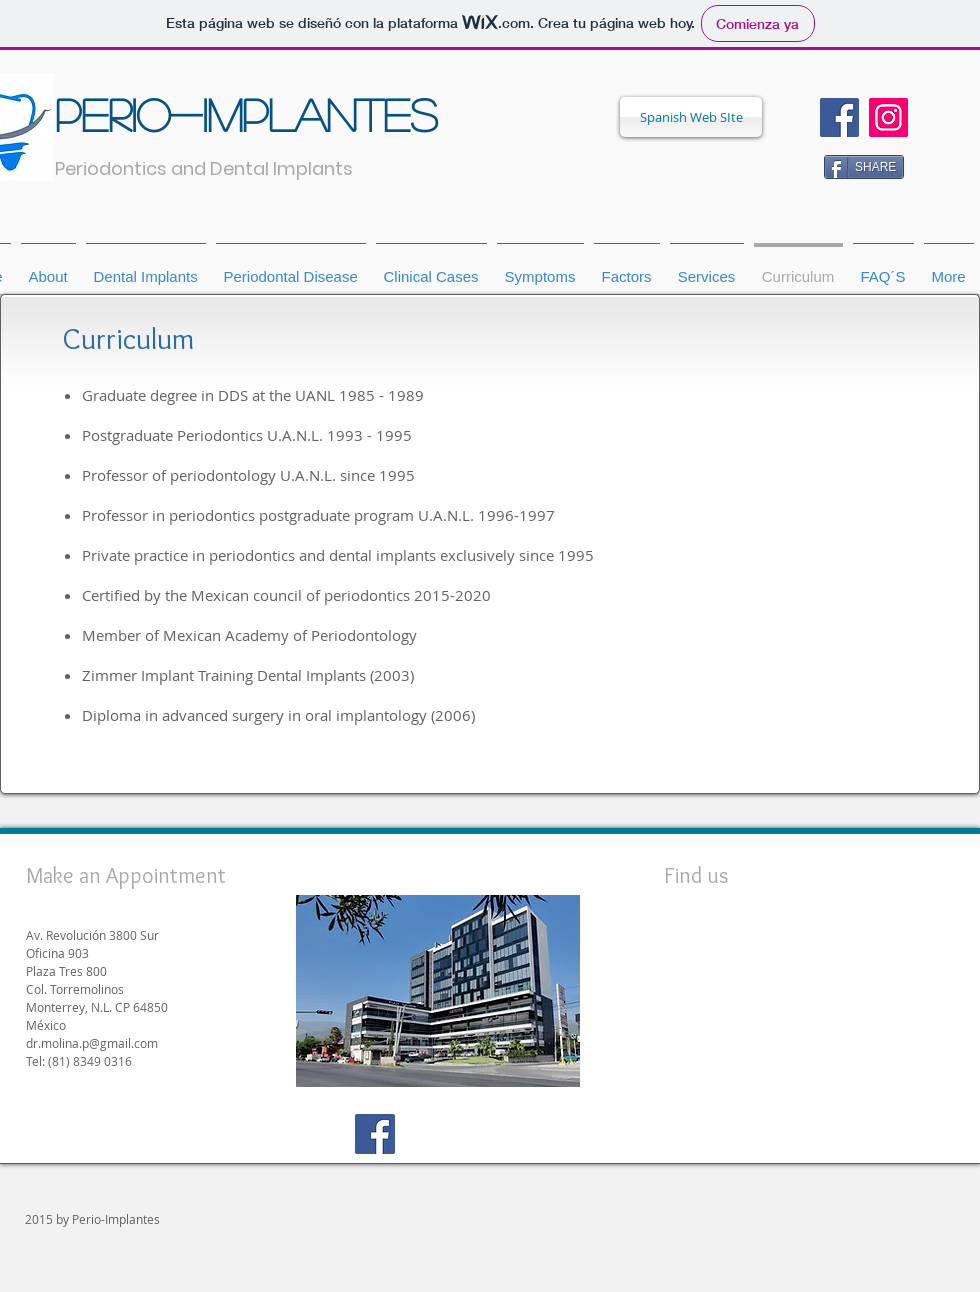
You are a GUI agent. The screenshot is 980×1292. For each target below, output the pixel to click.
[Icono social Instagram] (888, 117)
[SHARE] (864, 167)
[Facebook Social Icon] (839, 117)
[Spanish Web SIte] (691, 117)
